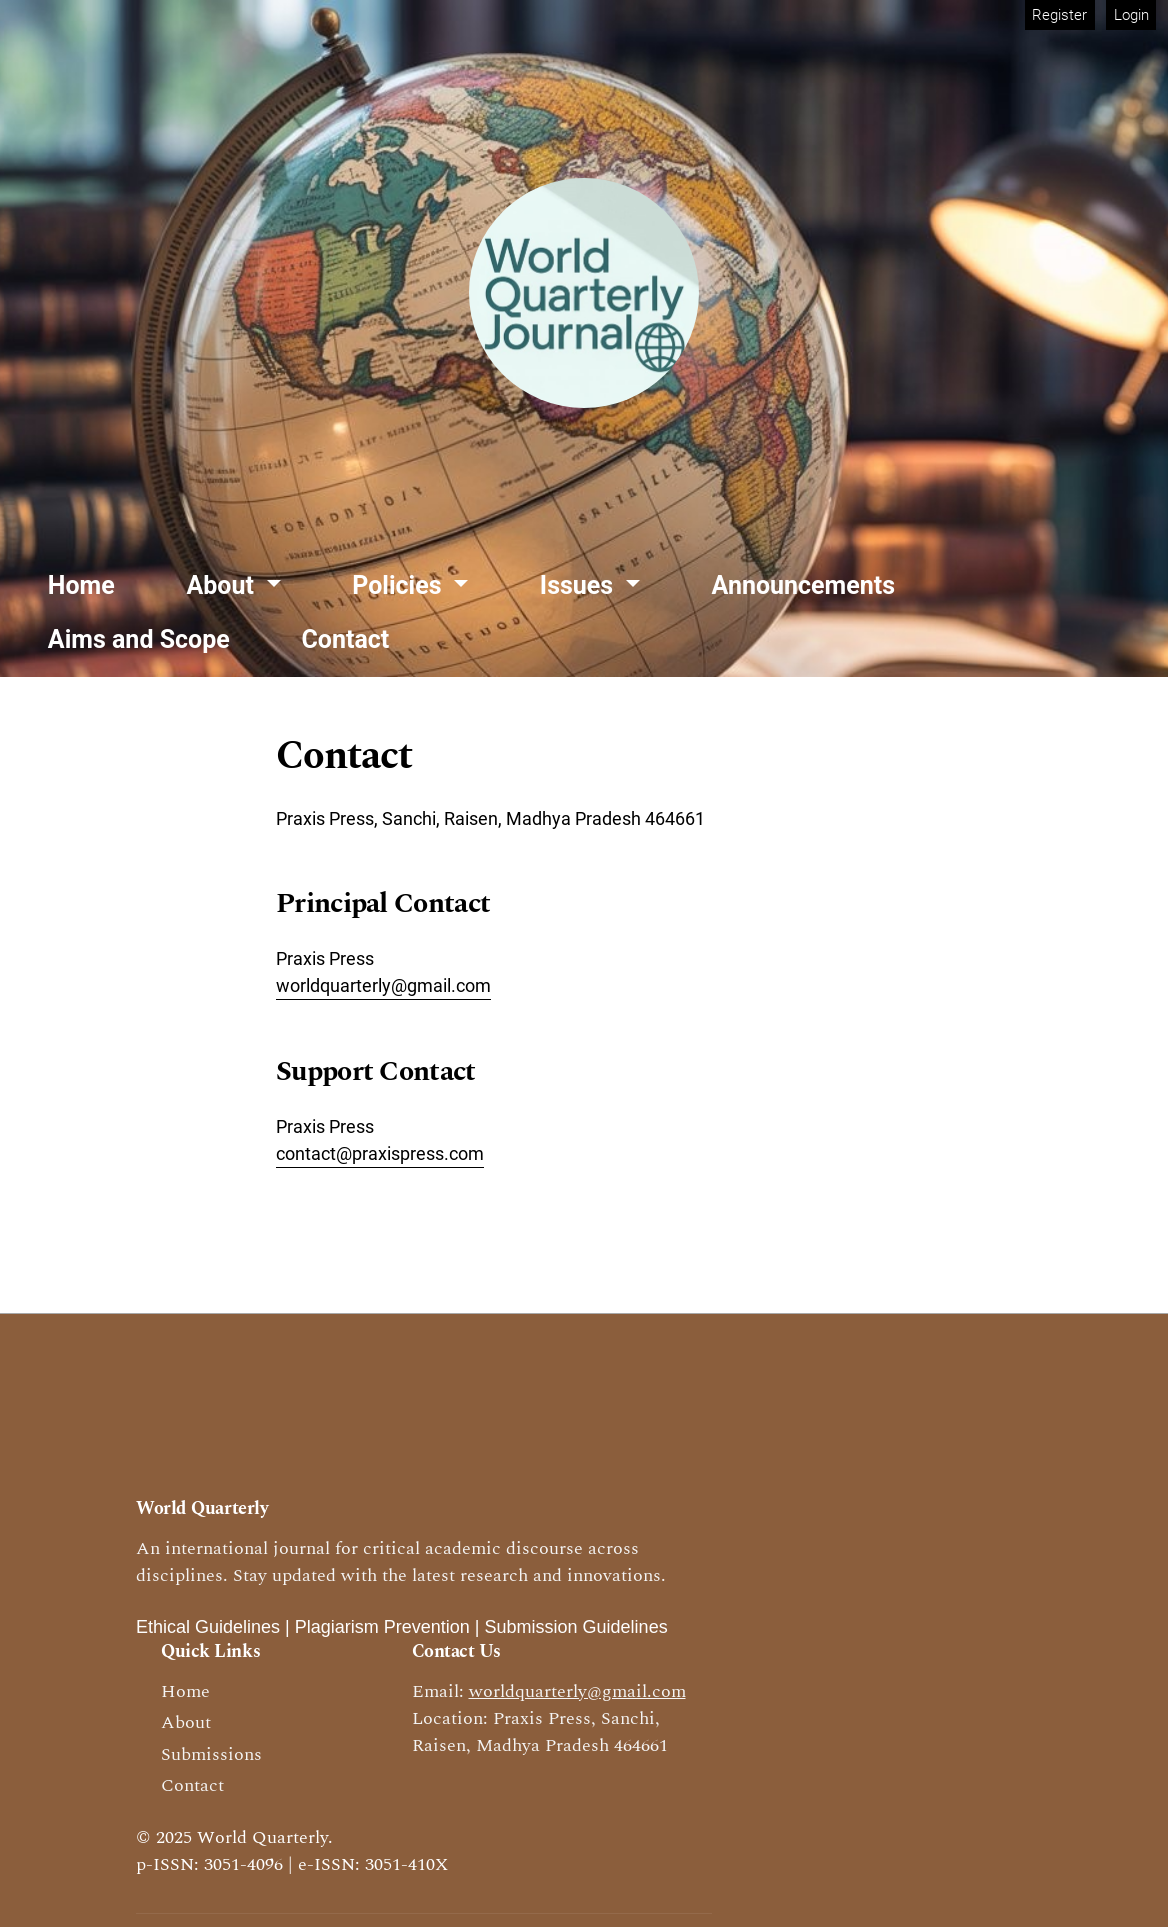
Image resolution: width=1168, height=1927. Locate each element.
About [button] (224, 585)
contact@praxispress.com (380, 1153)
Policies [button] (400, 585)
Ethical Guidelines (208, 1627)
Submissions (211, 1754)
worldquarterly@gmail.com (383, 985)
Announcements (804, 585)
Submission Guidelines (576, 1627)
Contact (345, 639)
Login (1131, 15)
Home (81, 585)
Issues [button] (580, 585)
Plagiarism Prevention (382, 1627)
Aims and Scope (139, 639)
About (186, 1722)
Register (1059, 15)
